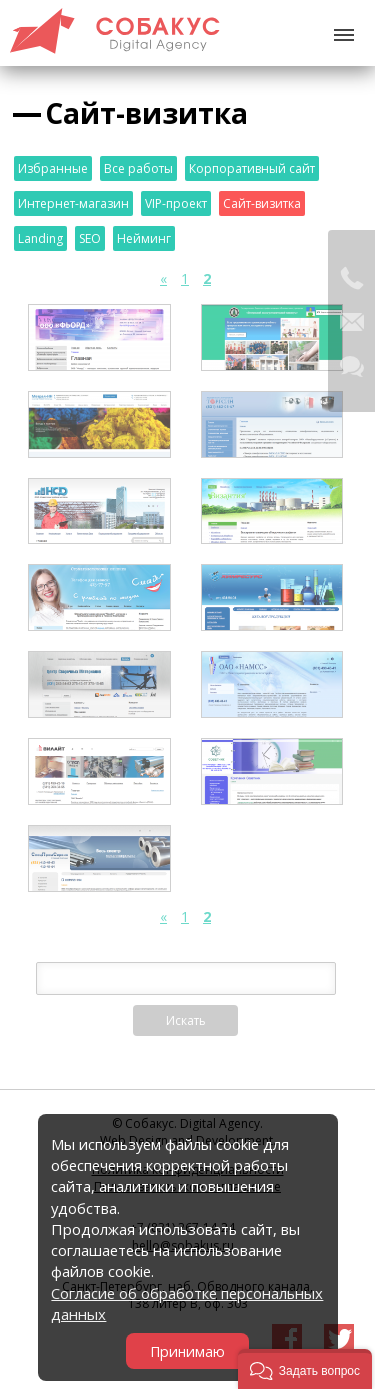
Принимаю (187, 1351)
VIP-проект (176, 203)
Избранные (53, 168)
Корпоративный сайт (252, 168)
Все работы (138, 168)
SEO (90, 238)
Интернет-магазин (73, 203)
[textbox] (186, 978)
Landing (40, 238)
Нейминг (144, 238)
